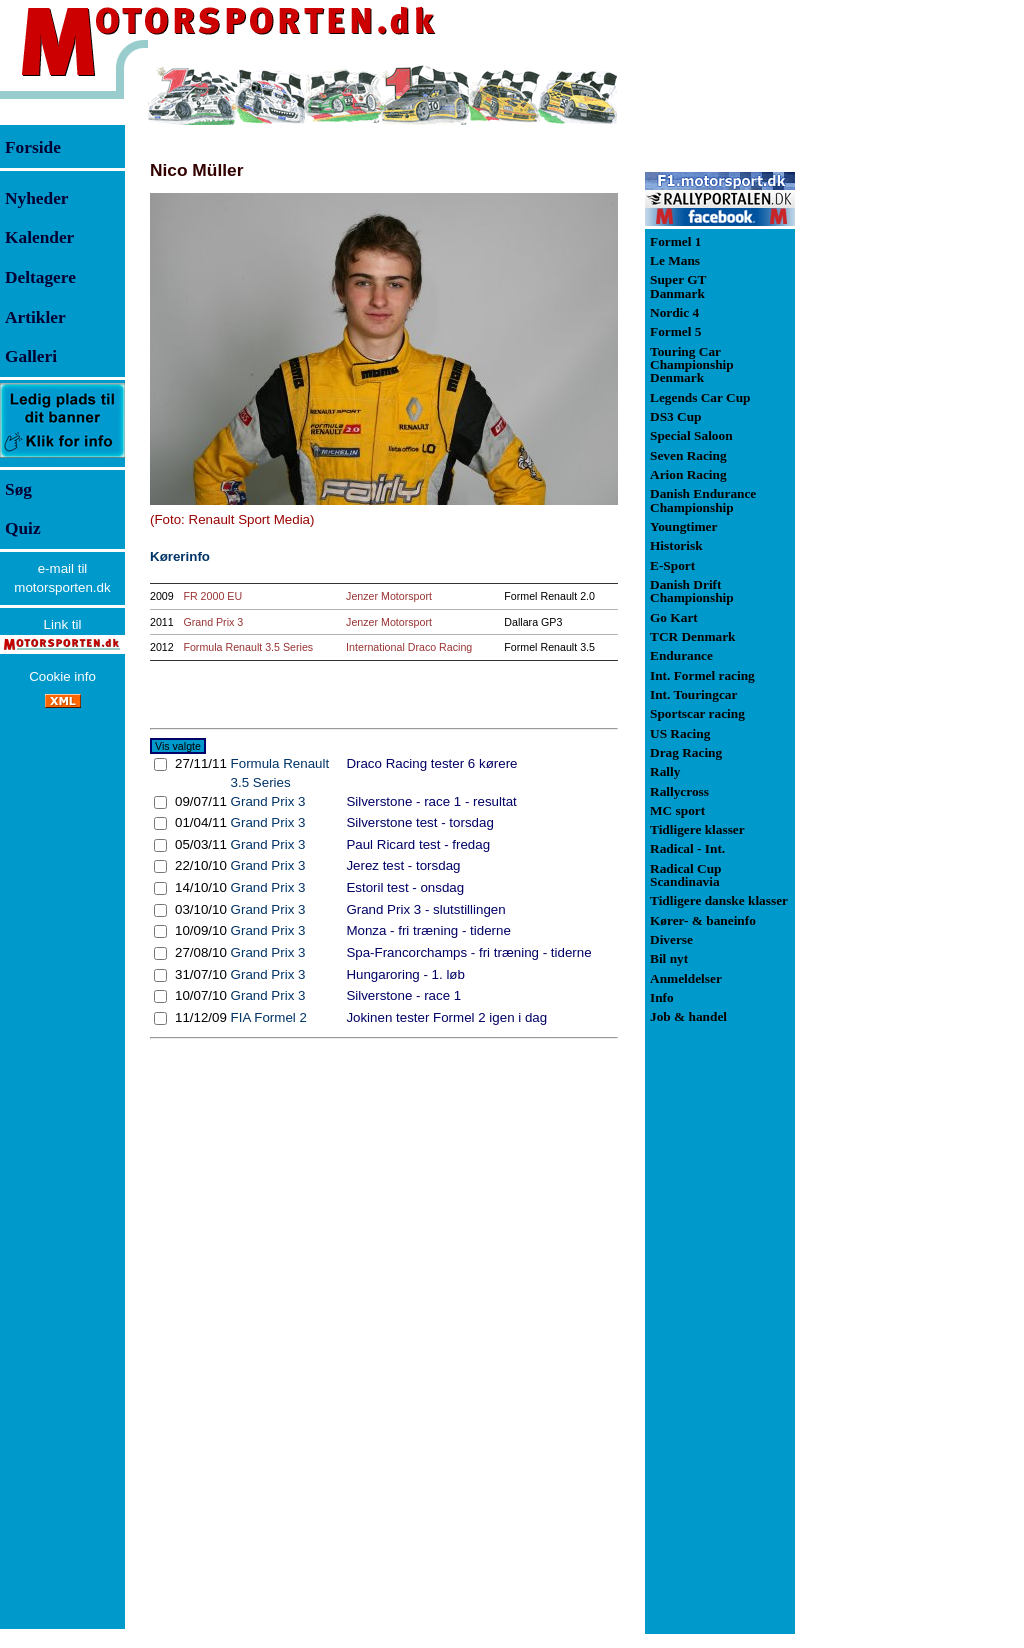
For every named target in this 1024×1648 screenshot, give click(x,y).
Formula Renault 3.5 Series (248, 647)
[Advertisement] (900, 364)
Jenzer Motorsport (389, 596)
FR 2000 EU (212, 596)
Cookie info (62, 676)
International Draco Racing (409, 647)
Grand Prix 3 (213, 622)
